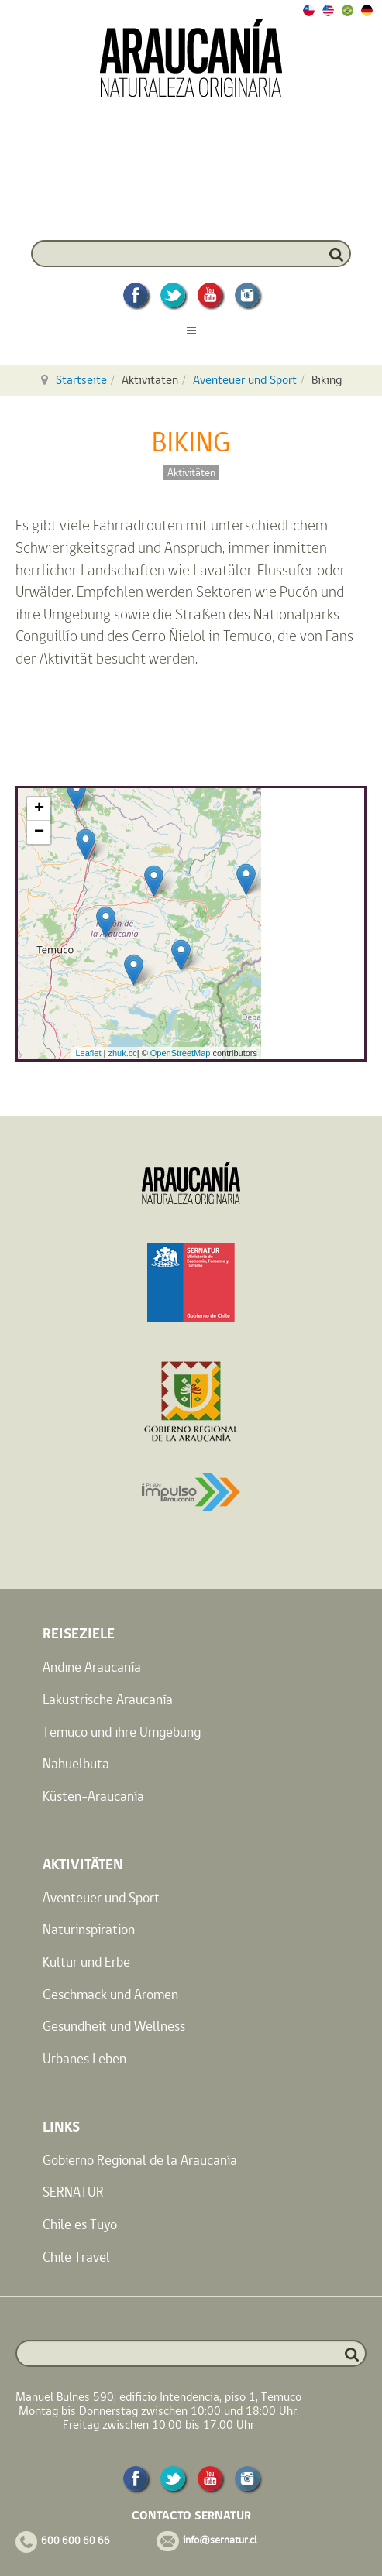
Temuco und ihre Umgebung (122, 1732)
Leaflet (88, 1053)
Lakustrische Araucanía (108, 1699)
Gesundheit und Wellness (114, 2026)
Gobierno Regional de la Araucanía (140, 2160)
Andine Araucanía (92, 1666)
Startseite (81, 379)
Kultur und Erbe (86, 1961)
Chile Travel (76, 2256)
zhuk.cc (122, 1053)
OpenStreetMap (180, 1053)
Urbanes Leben (84, 2058)
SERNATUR (73, 2191)
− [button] (39, 832)
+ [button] (39, 809)
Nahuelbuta (76, 1763)
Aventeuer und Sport (245, 379)
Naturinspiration (89, 1929)
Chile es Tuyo (80, 2224)
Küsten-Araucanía (93, 1796)
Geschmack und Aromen (110, 1994)
